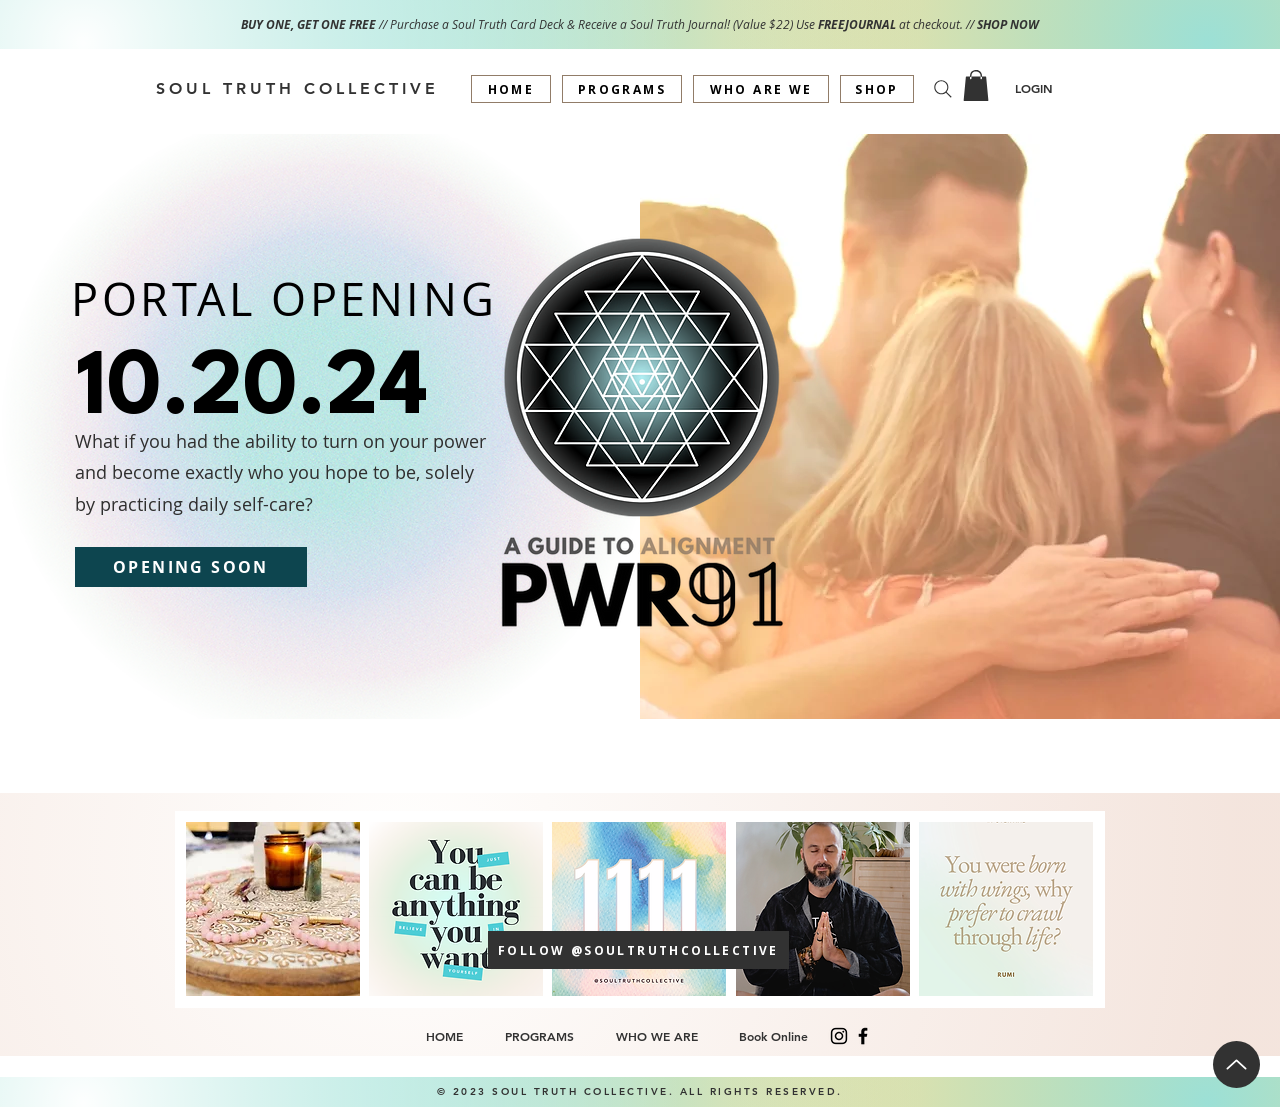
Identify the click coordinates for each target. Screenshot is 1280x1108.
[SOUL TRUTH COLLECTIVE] (297, 88)
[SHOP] (877, 89)
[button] (976, 85)
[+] (273, 909)
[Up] (1236, 1064)
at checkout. (932, 24)
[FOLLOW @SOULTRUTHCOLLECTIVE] (638, 950)
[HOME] (511, 89)
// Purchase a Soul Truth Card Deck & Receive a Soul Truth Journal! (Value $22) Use (529, 24)
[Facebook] (863, 1036)
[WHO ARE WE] (761, 89)
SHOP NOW (1008, 24)
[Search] (943, 89)
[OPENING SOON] (191, 567)
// (971, 24)
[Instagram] (839, 1036)
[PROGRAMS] (622, 89)
